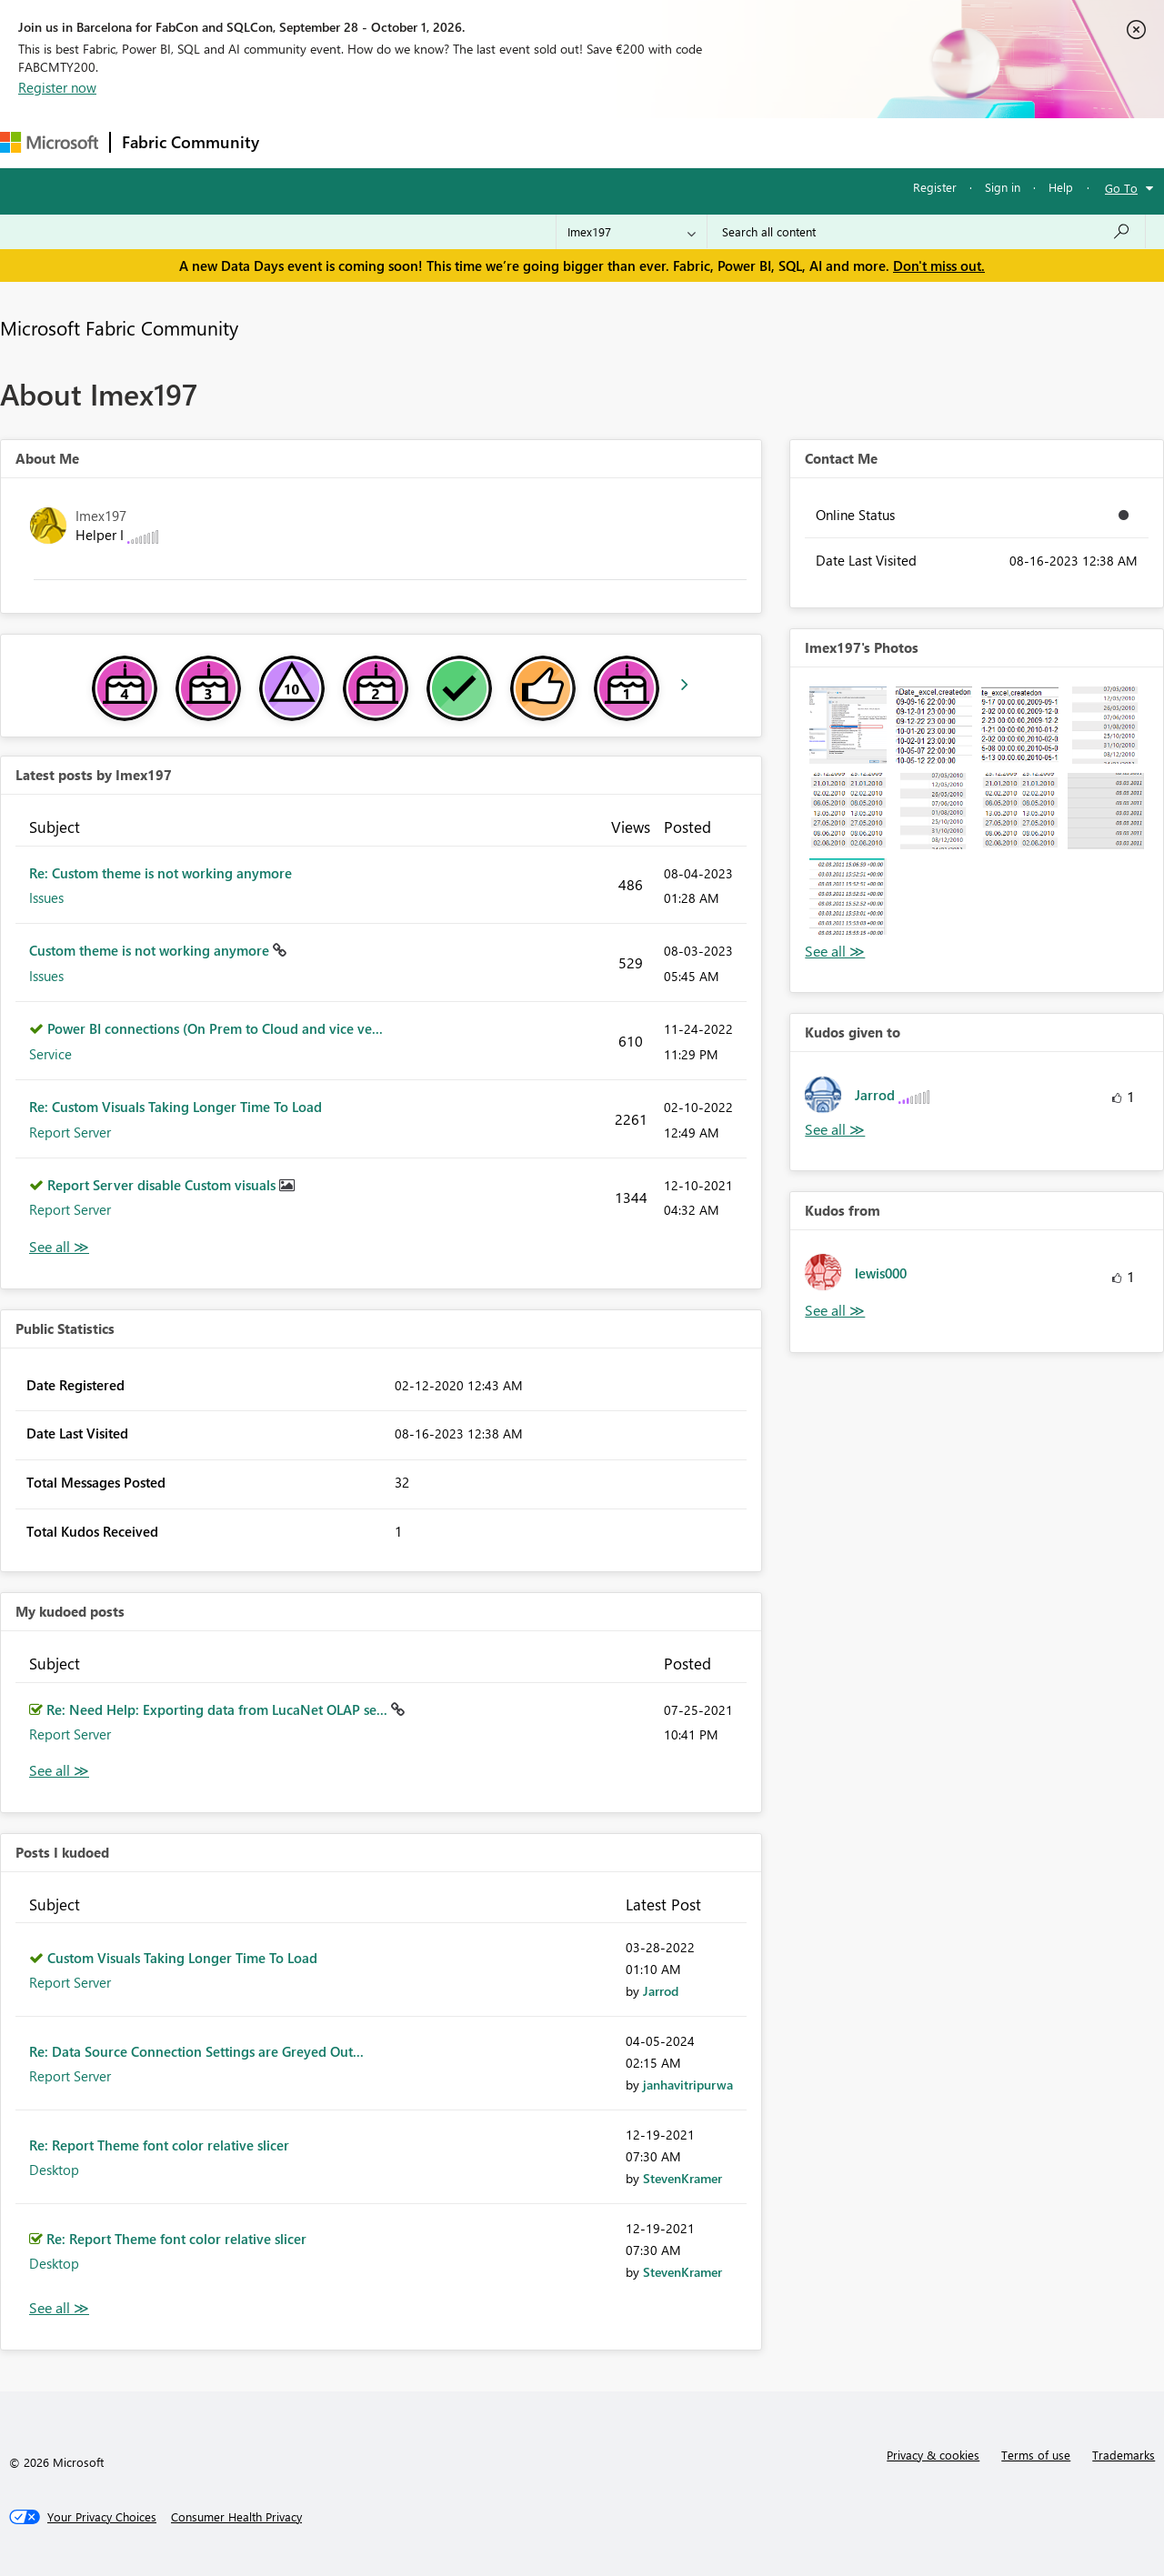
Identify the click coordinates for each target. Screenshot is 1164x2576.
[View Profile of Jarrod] (660, 1991)
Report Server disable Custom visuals (163, 1185)
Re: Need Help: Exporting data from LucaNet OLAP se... (218, 1709)
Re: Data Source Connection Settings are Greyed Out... (196, 2051)
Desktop (54, 2169)
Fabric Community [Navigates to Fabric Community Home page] (190, 142)
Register (935, 187)
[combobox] (926, 232)
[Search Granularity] (632, 232)
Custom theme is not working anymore (151, 950)
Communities (536, 142)
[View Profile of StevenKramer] (682, 2178)
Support (764, 142)
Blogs (617, 142)
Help (1061, 187)
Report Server (70, 1132)
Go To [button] (1121, 187)
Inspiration (380, 142)
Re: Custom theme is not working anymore (160, 873)
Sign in (1002, 187)
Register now (57, 87)
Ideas (455, 142)
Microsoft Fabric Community (119, 327)
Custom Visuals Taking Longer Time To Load (182, 1958)
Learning (687, 142)
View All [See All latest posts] (59, 1247)
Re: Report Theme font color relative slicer (159, 2145)
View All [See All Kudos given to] (835, 1129)
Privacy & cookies (933, 2454)
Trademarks (1123, 2454)
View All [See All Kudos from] (835, 1310)
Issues (46, 897)
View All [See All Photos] (835, 951)
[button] (847, 725)
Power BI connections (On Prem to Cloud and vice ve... (215, 1028)
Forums (300, 142)
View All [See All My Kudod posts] (59, 1770)
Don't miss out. (939, 265)
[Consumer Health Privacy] (236, 2517)
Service (50, 1054)
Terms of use (1035, 2454)
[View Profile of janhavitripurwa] (688, 2084)
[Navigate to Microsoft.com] (49, 142)
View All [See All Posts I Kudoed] (59, 2308)
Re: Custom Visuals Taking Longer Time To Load (175, 1107)
